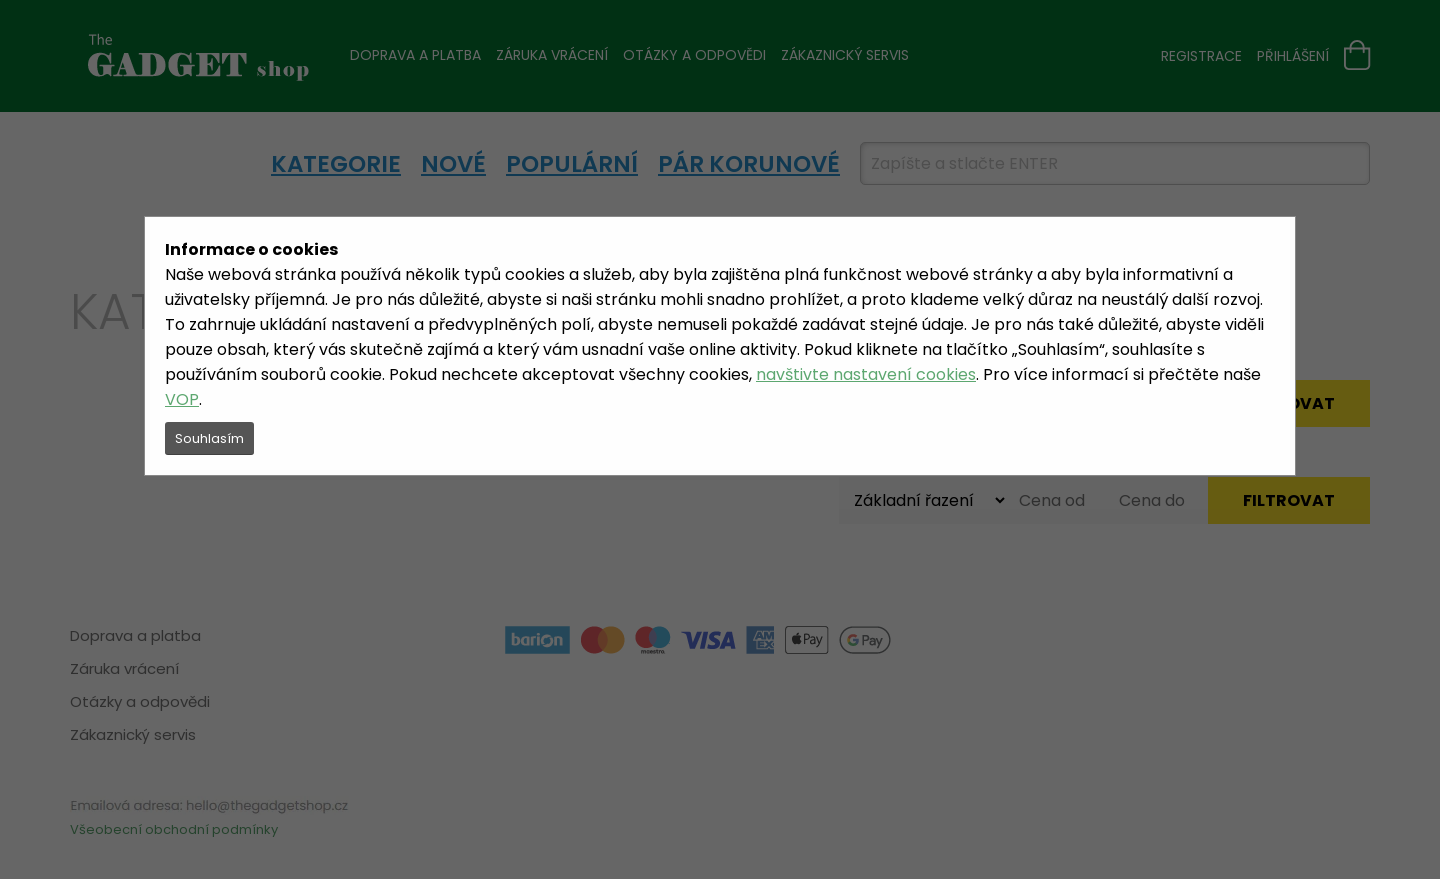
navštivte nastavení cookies (866, 374)
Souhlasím (209, 438)
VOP (182, 399)
